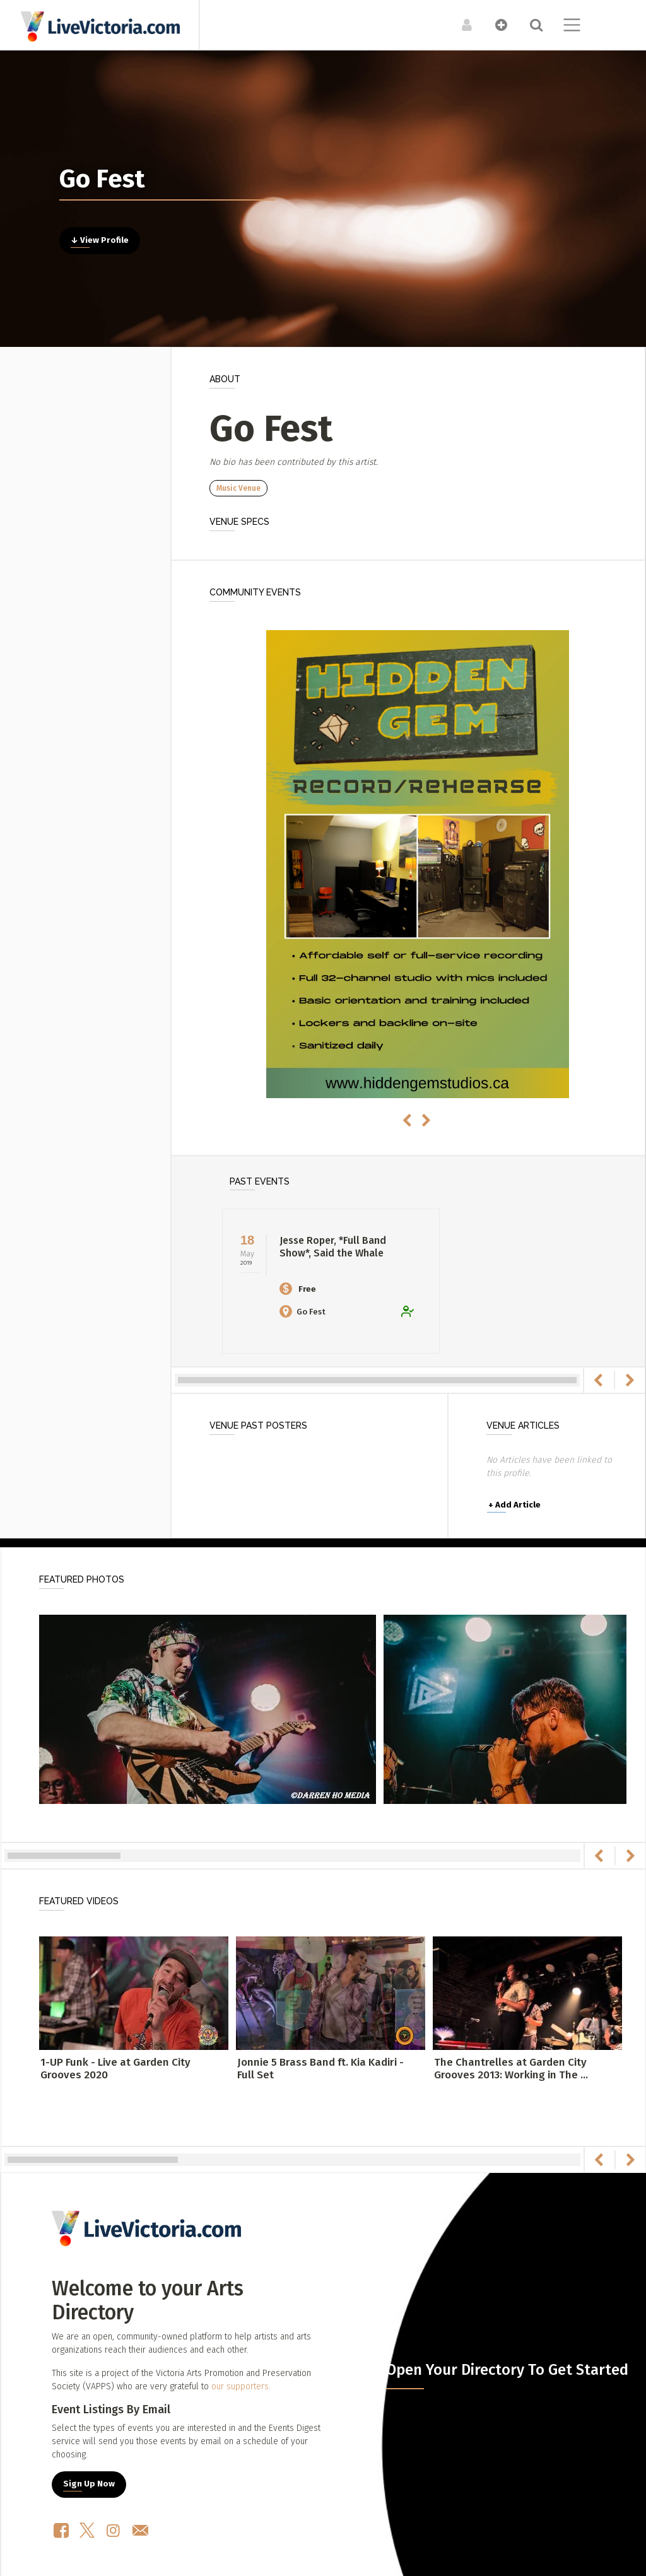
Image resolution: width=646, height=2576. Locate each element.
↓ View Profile (100, 240)
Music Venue (238, 488)
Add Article (514, 1505)
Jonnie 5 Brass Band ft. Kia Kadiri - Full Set (320, 2068)
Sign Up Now (89, 2484)
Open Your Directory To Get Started (507, 2370)
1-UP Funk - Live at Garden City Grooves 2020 (115, 2068)
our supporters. (241, 2386)
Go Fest (302, 1311)
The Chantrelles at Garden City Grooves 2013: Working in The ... (511, 2068)
